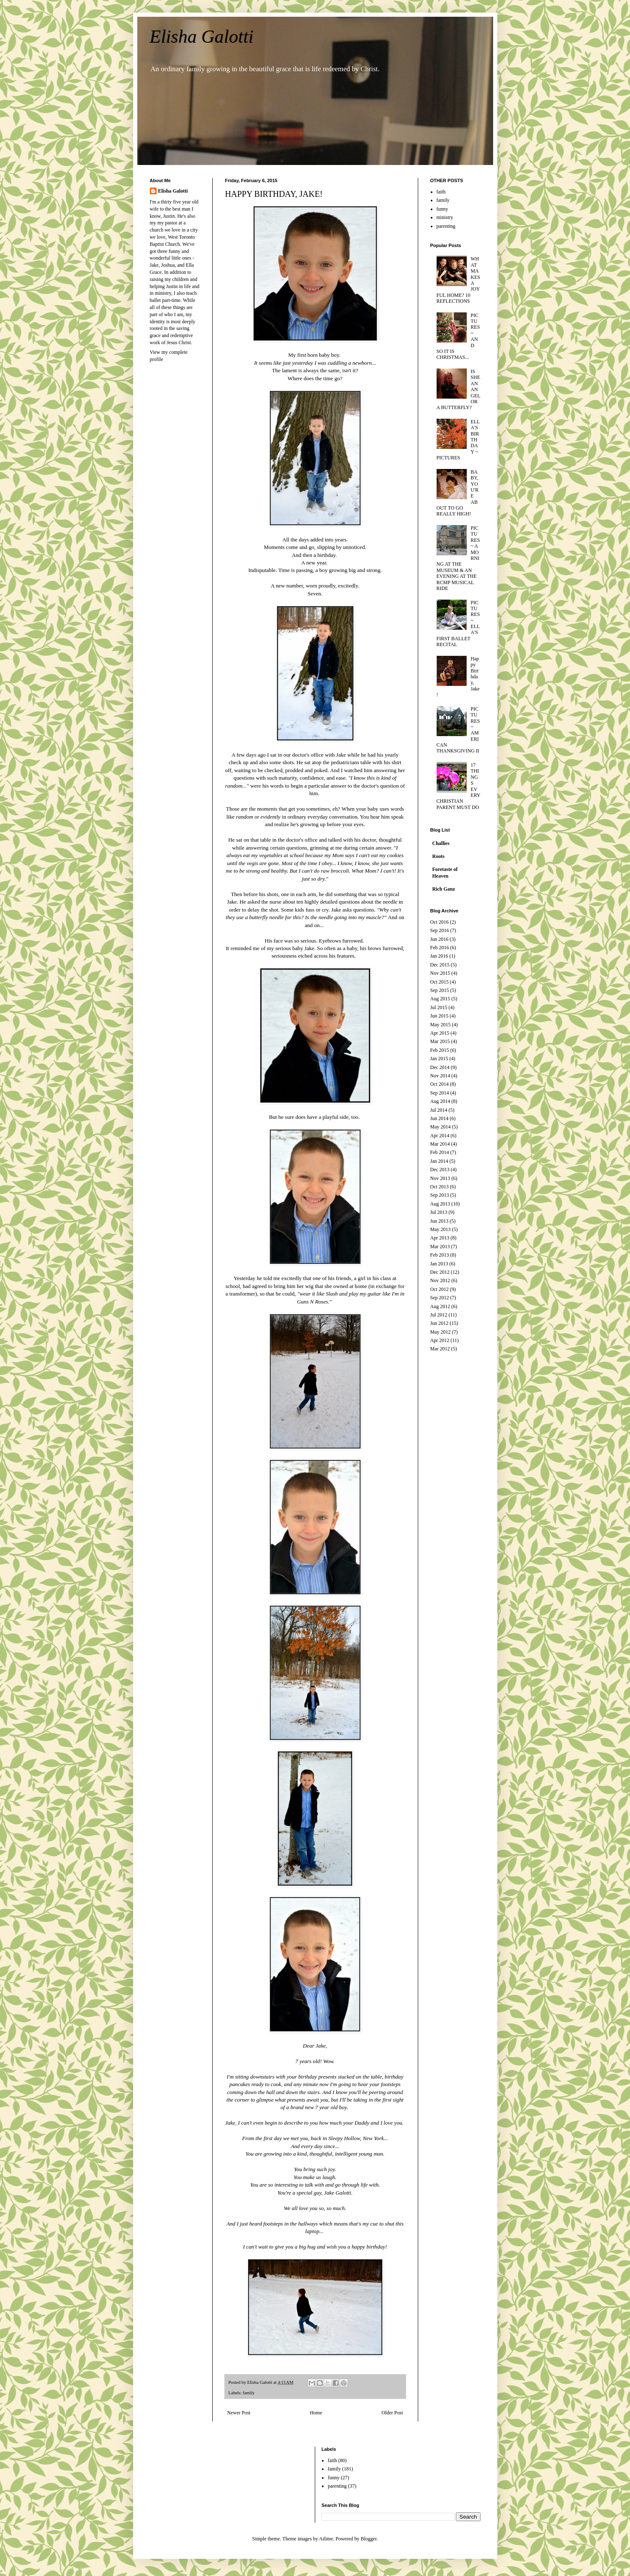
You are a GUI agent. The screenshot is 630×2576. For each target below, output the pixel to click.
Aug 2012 (440, 1306)
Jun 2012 (439, 1323)
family (249, 2392)
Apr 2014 (440, 1136)
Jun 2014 (439, 1118)
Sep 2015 (439, 990)
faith (441, 192)
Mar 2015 (440, 1041)
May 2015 (440, 1025)
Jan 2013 (439, 1264)
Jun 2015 (439, 1016)
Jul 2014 (438, 1110)
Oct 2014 (439, 1084)
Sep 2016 (439, 930)
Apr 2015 (440, 1033)
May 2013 (440, 1229)
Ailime (326, 2539)
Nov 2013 (440, 1178)
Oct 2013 (439, 1187)
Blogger (369, 2539)
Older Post (392, 2413)
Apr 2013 (440, 1238)
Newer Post (239, 2413)
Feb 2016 (439, 948)
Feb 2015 (439, 1050)
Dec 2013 (440, 1169)
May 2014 (440, 1127)
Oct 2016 (439, 922)
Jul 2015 (438, 1007)
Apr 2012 (440, 1340)
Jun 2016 (439, 939)
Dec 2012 (440, 1272)
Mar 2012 (440, 1349)
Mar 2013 (440, 1246)
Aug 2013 (440, 1204)
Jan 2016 (439, 956)
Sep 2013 (439, 1195)
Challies (441, 843)
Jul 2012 (438, 1315)
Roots (438, 856)
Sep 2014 (439, 1093)
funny (442, 209)
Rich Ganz (443, 889)
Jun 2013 (439, 1221)
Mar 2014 (440, 1144)
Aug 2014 (440, 1101)
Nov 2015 (440, 973)
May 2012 (440, 1332)
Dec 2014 (440, 1067)
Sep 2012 (439, 1298)
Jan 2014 (439, 1161)
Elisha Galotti (202, 36)
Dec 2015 (440, 965)
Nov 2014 (440, 1076)
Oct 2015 (439, 982)
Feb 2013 (439, 1255)
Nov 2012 (440, 1280)
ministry (445, 217)
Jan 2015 (439, 1058)
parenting (446, 226)
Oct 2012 (439, 1289)
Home (316, 2413)
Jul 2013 (438, 1212)
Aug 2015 (440, 999)
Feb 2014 (439, 1152)
